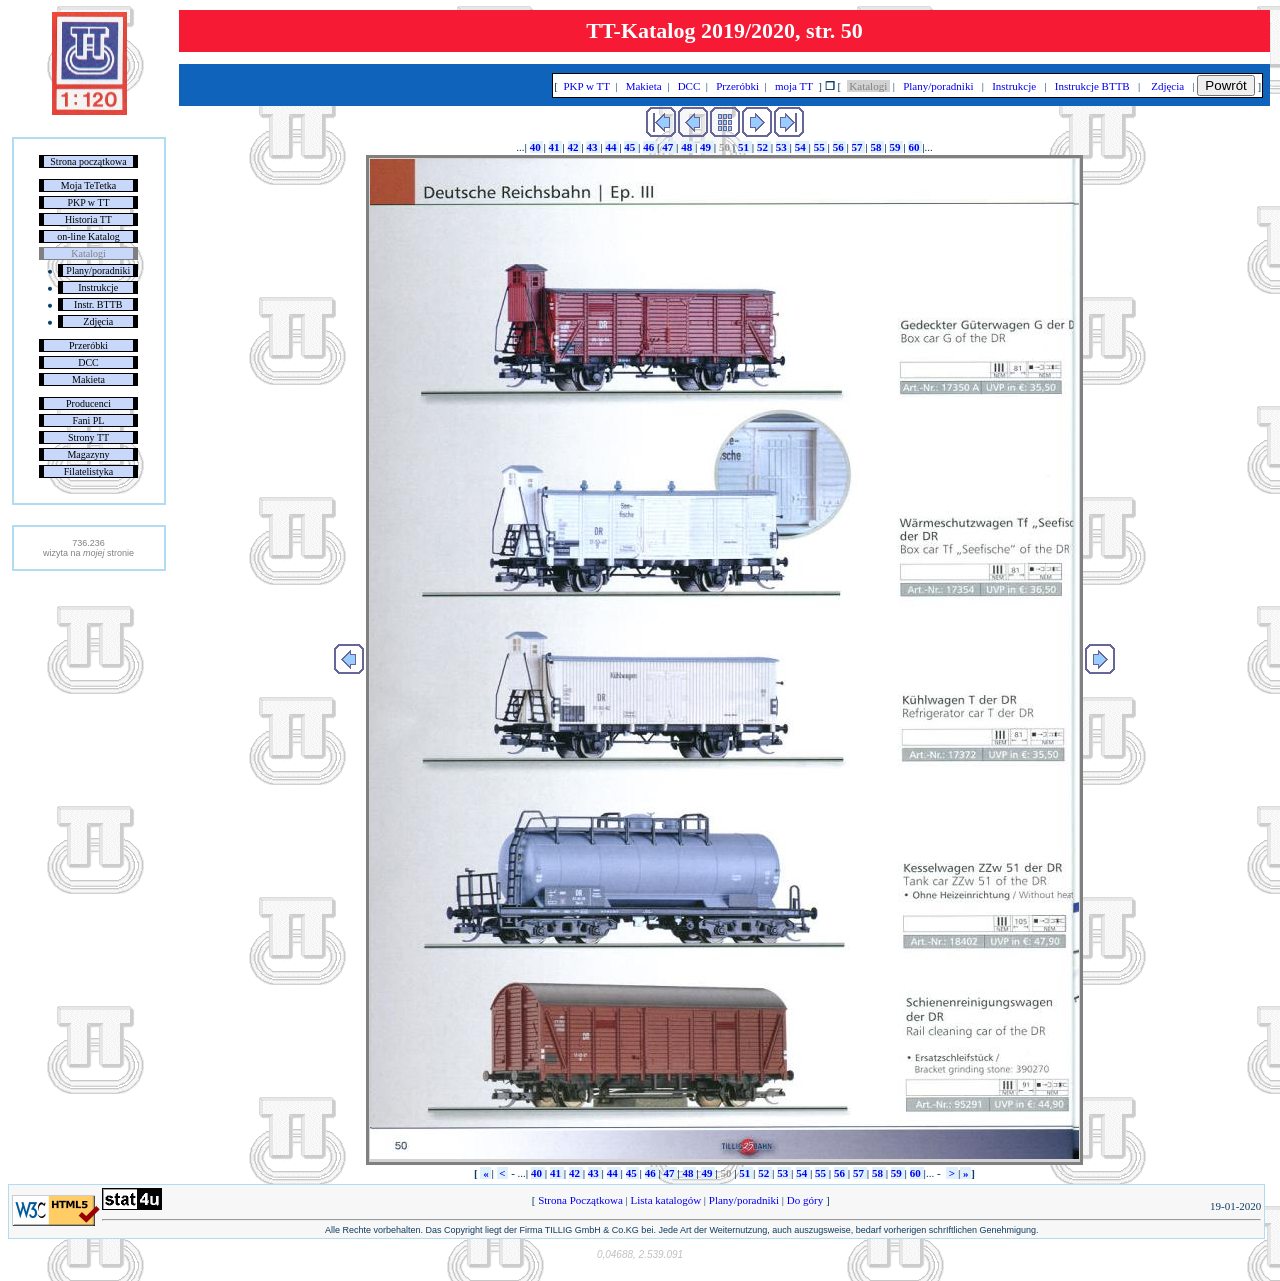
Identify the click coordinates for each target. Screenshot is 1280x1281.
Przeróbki (88, 345)
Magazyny (88, 454)
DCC (88, 362)
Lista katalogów (666, 1200)
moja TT (793, 86)
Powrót (1225, 85)
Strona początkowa (88, 161)
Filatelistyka (88, 471)
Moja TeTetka (88, 185)
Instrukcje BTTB (1092, 86)
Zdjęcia (98, 321)
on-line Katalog (88, 236)
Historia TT (88, 219)
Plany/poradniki (98, 270)
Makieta (88, 379)
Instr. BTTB (98, 304)
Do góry (805, 1200)
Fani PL (89, 420)
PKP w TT (88, 202)
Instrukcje (98, 287)
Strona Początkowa (580, 1200)
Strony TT (88, 437)
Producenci (88, 403)
